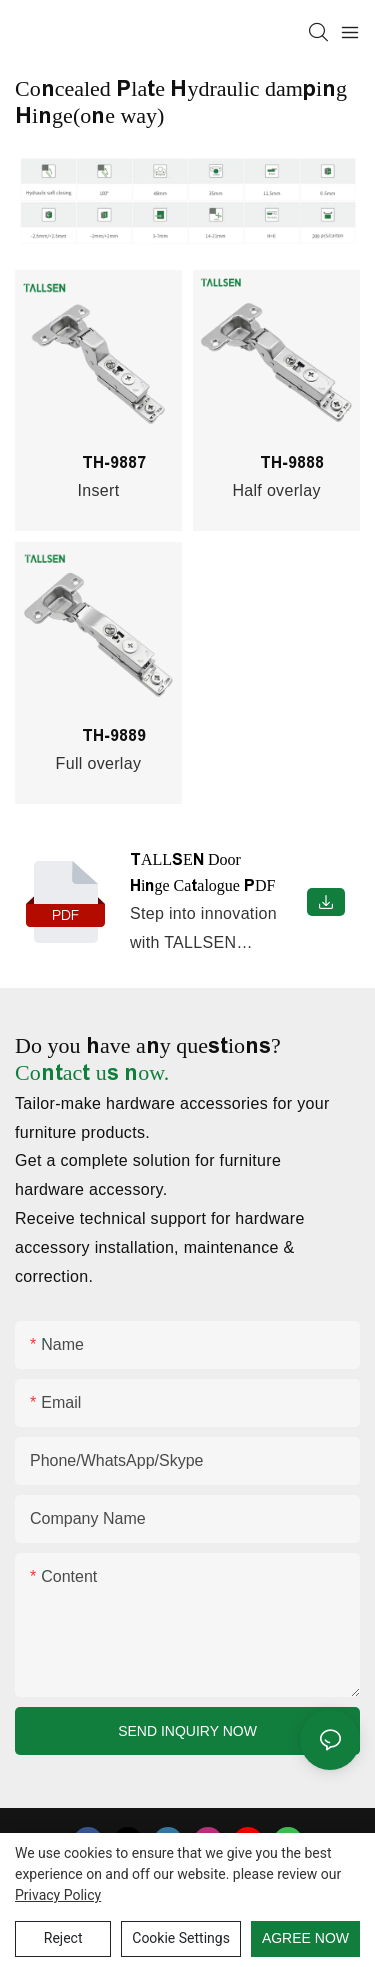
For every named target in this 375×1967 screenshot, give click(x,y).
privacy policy (58, 1895)
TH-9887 (88, 462)
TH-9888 (266, 462)
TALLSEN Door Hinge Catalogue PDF (202, 872)
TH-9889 (88, 735)
